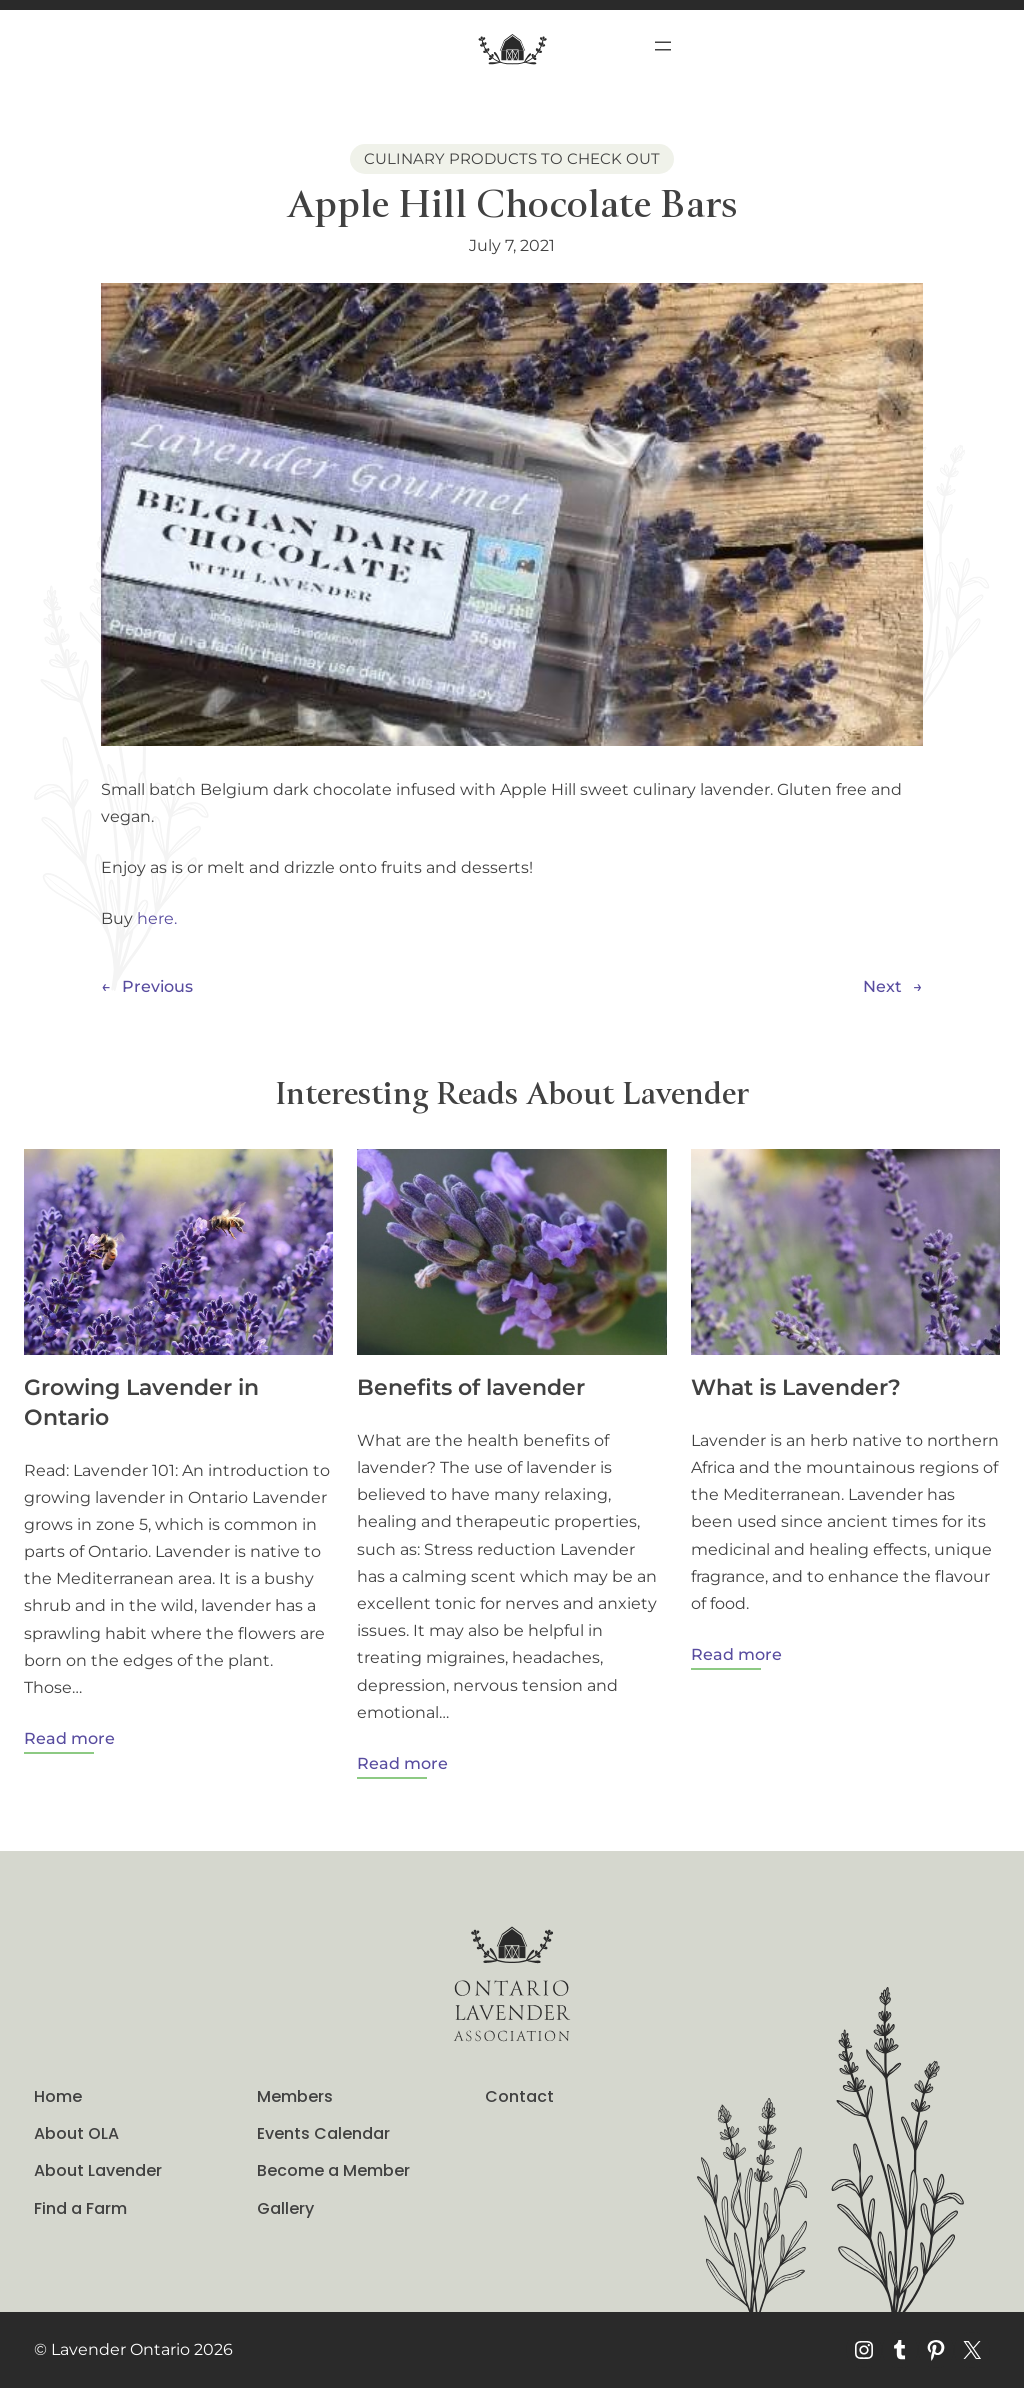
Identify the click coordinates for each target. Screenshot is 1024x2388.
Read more (69, 1739)
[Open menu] (663, 46)
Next (882, 986)
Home (58, 2096)
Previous (157, 986)
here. (157, 918)
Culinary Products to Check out (512, 158)
